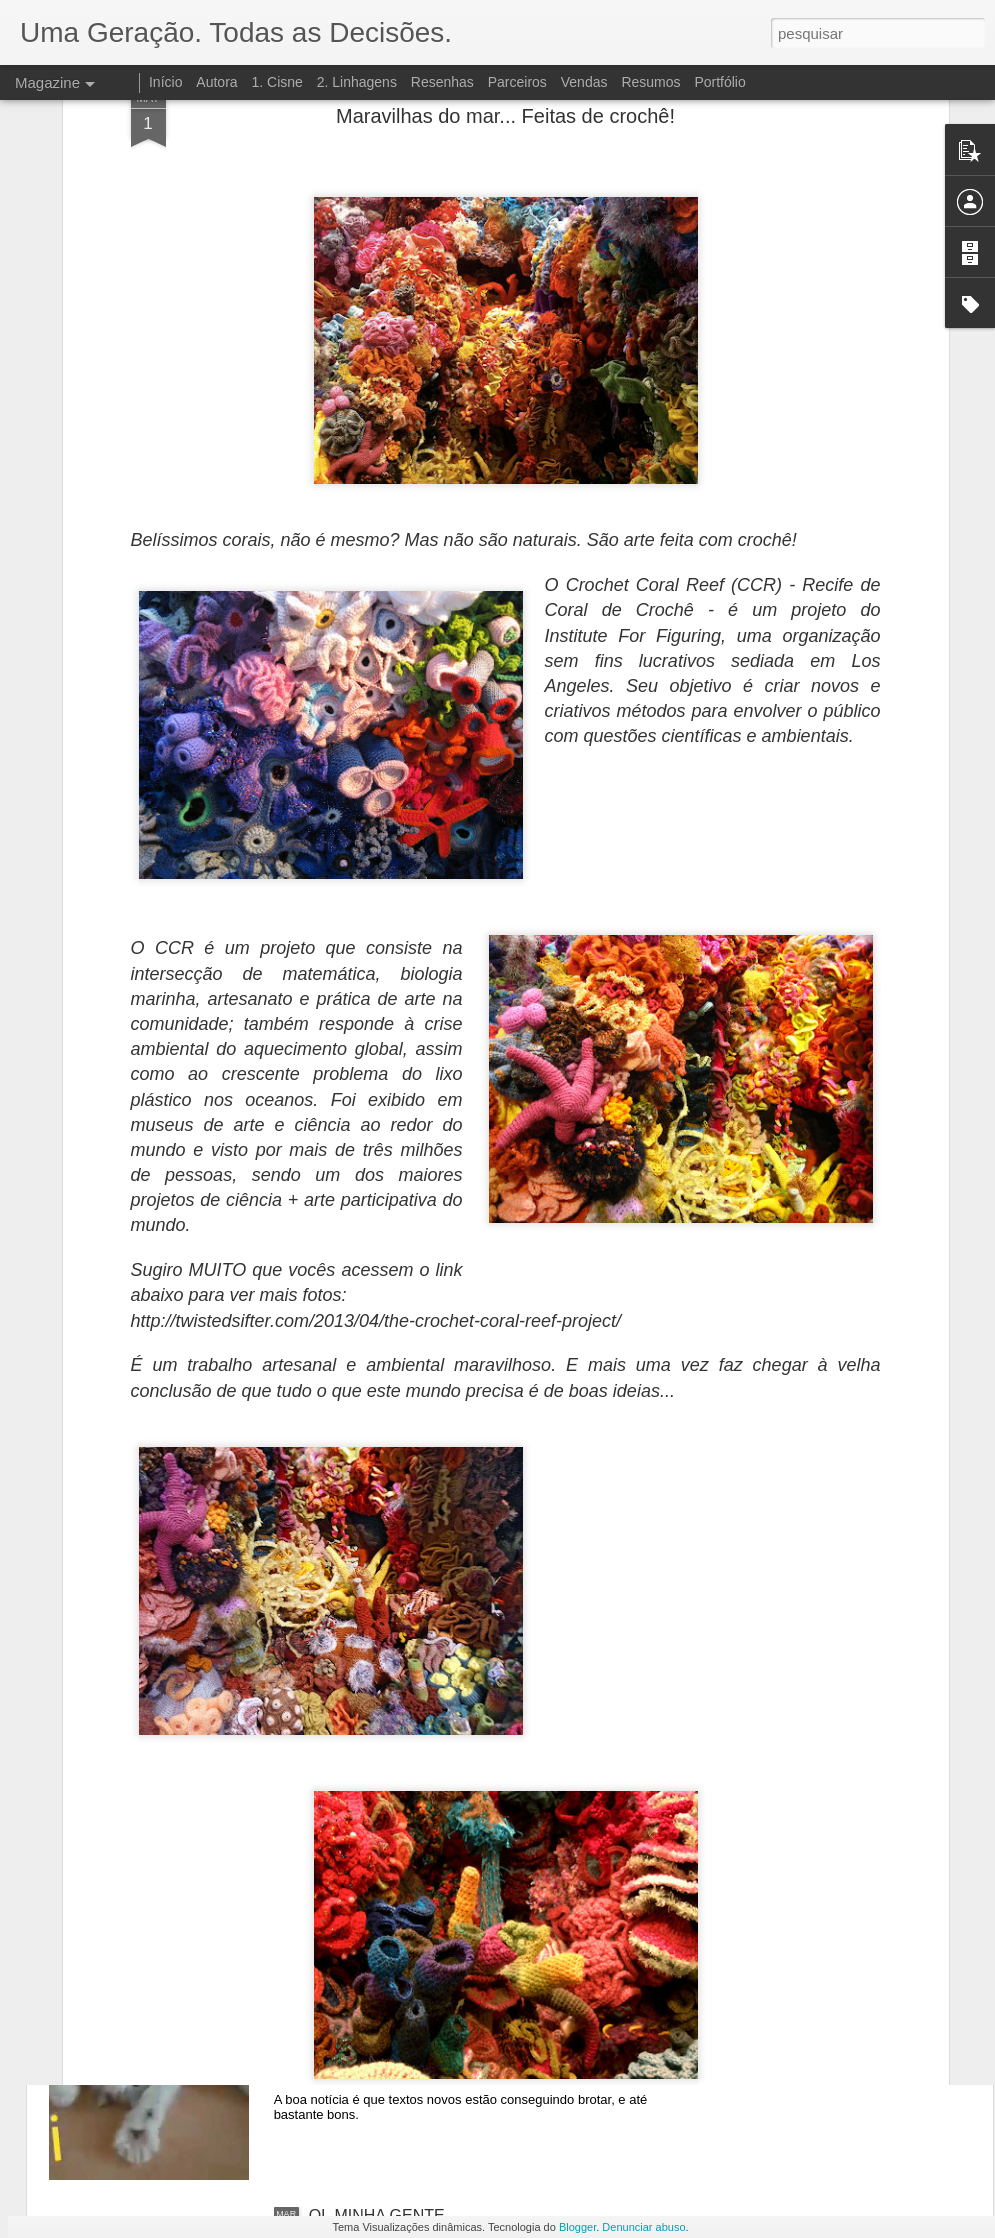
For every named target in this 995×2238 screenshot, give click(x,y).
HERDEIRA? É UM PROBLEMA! (426, 1761)
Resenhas (442, 82)
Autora (216, 82)
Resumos (650, 82)
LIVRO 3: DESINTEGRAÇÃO (413, 1534)
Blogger (577, 2227)
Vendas (584, 82)
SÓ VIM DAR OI (367, 1988)
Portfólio (719, 82)
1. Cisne (276, 82)
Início (165, 82)
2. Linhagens (357, 82)
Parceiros (517, 82)
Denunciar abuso (643, 2227)
